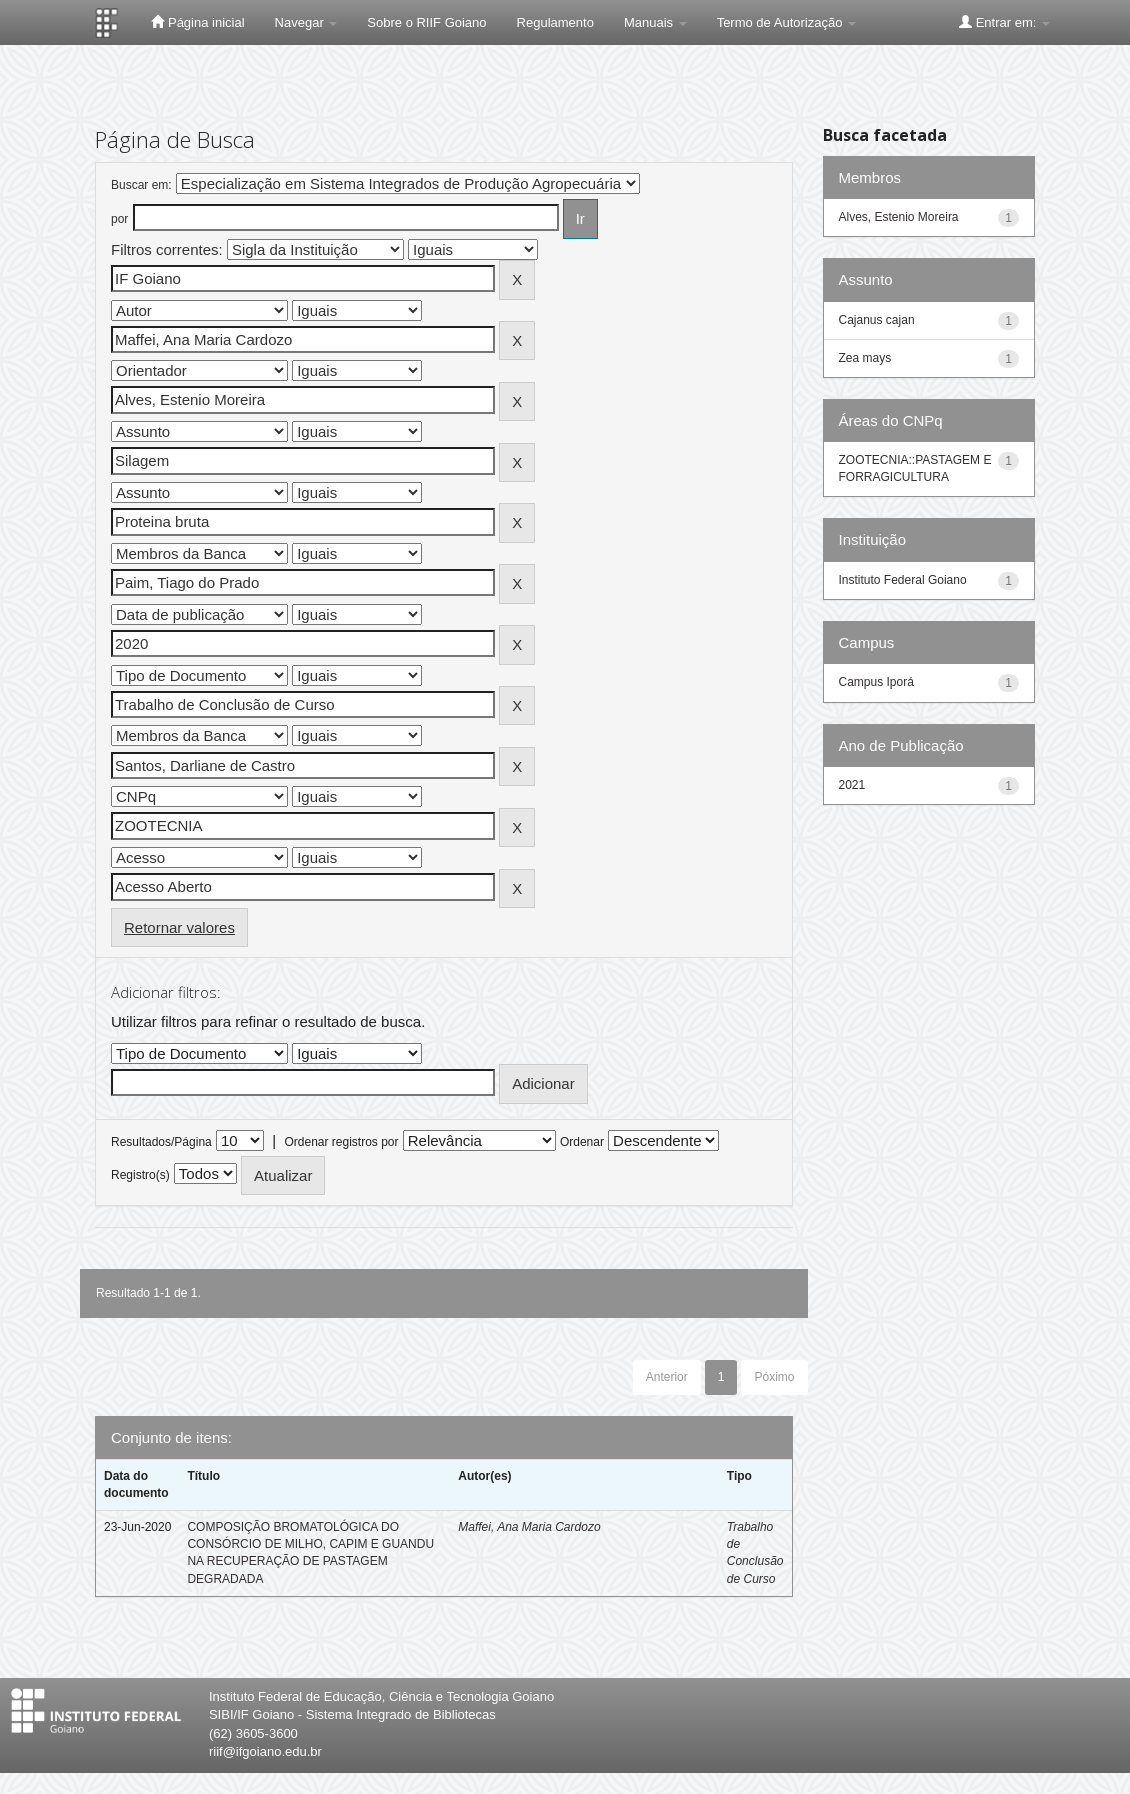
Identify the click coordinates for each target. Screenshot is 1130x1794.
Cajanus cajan (877, 320)
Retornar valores (179, 927)
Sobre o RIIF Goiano (426, 22)
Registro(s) (140, 1175)
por (119, 219)
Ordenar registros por (341, 1142)
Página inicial (197, 22)
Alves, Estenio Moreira (899, 217)
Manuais (655, 22)
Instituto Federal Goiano (903, 580)
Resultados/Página (161, 1142)
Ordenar (582, 1142)
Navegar (306, 22)
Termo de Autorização (786, 22)
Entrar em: (1004, 22)
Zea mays (865, 358)
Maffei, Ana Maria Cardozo (529, 1527)
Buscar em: (141, 185)
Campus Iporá (876, 682)
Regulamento (555, 22)
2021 (852, 785)
